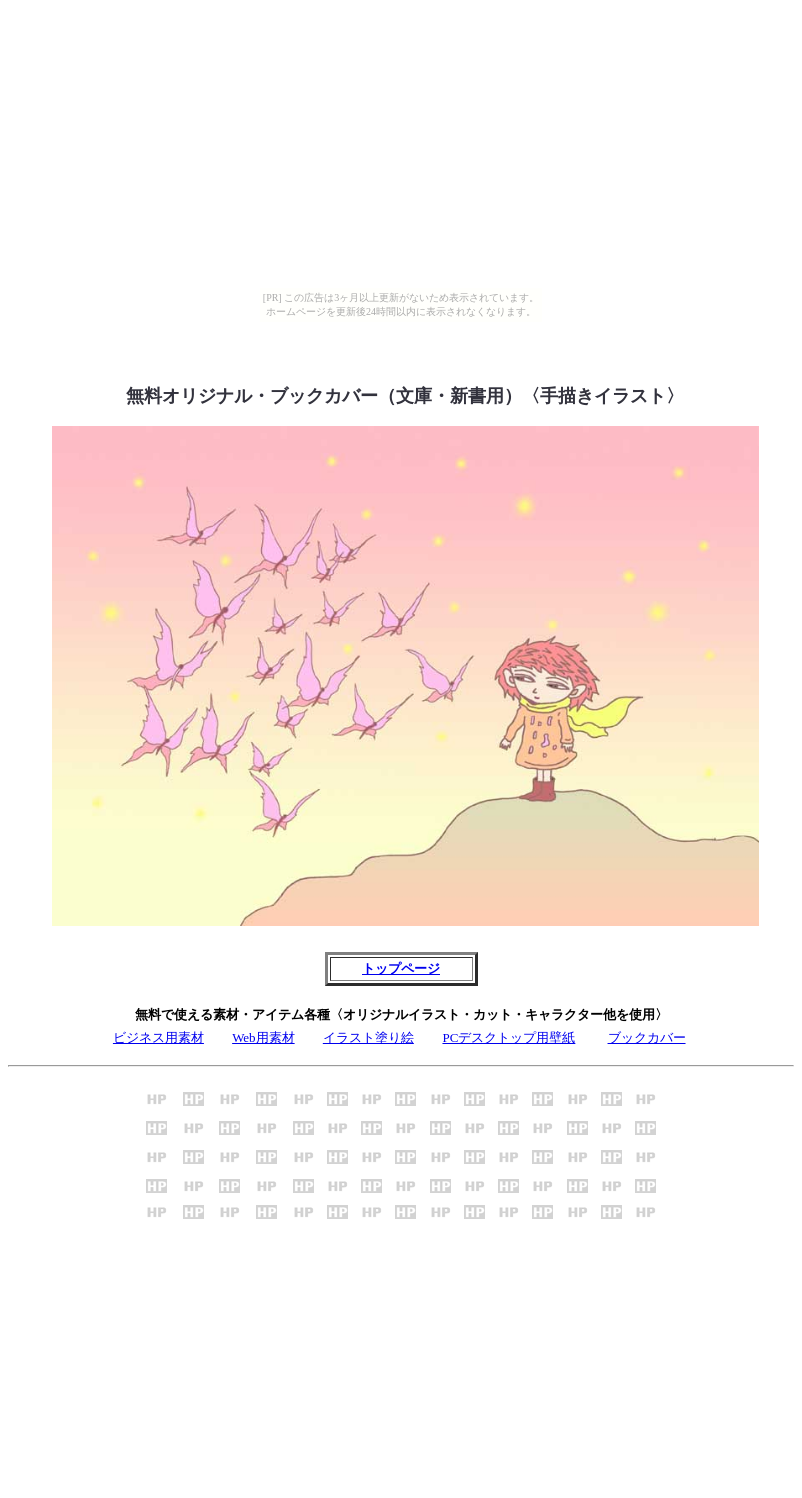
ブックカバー (647, 1037)
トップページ (401, 968)
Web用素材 (263, 1037)
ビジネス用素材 (158, 1037)
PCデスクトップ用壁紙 (508, 1037)
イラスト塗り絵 (368, 1037)
